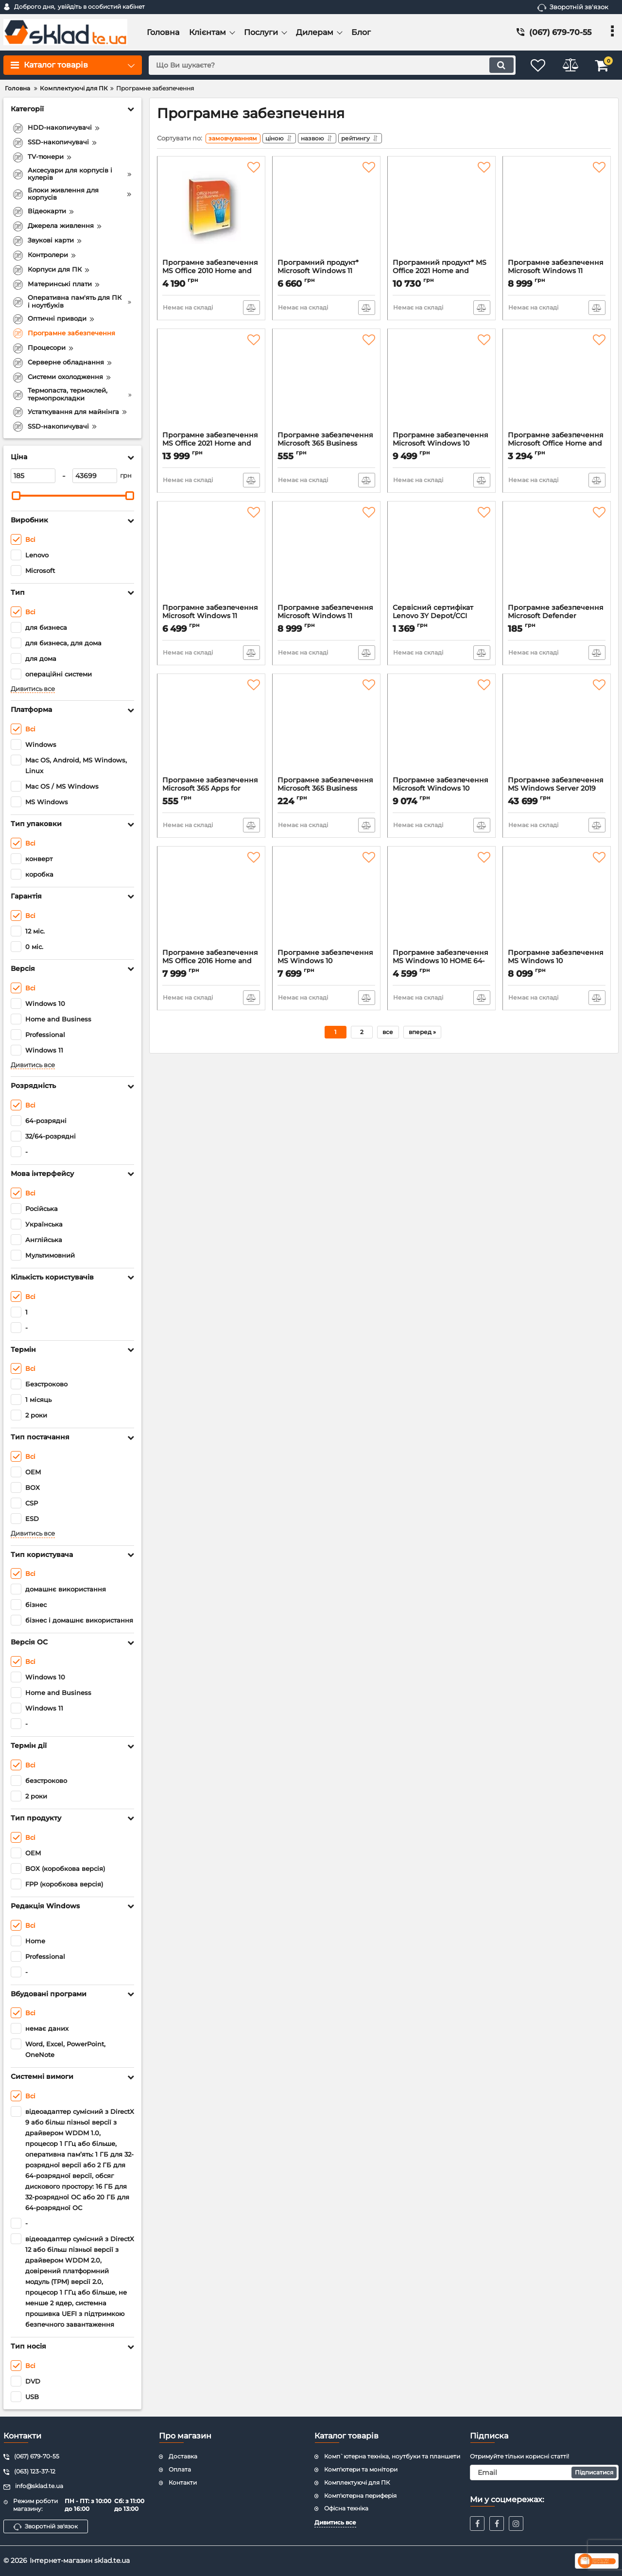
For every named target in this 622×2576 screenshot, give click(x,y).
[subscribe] (544, 2472)
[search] (329, 65)
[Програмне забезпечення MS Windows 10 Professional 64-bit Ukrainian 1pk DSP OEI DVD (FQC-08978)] (556, 902)
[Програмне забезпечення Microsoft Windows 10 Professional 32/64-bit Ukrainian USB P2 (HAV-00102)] (441, 384)
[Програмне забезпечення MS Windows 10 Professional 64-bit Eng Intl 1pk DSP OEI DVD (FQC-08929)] (326, 902)
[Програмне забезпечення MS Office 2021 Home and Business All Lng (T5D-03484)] (211, 384)
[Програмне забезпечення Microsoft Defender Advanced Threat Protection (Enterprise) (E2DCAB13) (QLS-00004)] (556, 556)
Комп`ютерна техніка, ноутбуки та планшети (392, 2456)
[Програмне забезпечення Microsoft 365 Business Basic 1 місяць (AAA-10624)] (326, 729)
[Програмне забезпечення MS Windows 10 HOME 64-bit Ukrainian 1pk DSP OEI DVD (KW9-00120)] (441, 902)
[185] (33, 475)
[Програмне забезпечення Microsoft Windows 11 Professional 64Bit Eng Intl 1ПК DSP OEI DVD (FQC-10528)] (556, 211)
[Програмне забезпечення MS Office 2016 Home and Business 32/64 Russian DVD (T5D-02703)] (211, 902)
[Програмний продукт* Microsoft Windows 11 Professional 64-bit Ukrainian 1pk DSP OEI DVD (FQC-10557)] (326, 211)
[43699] (94, 475)
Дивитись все (33, 688)
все (387, 1033)
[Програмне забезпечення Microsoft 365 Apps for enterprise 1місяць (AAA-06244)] (211, 729)
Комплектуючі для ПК (357, 2482)
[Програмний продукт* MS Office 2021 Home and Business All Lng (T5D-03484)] (441, 211)
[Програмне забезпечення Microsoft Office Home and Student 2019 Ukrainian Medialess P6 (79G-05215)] (556, 384)
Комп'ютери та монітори (360, 2469)
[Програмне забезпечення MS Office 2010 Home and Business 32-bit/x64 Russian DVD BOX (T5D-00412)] (211, 211)
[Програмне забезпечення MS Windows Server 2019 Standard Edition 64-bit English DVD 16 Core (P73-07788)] (556, 729)
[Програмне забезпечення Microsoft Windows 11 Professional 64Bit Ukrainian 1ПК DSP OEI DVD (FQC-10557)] (326, 556)
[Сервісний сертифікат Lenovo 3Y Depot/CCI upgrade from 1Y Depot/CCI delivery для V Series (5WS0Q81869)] (441, 556)
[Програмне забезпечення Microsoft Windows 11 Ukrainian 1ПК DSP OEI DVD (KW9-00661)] (211, 556)
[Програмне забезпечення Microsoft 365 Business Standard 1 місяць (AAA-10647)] (326, 384)
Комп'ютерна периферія (360, 2495)
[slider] (16, 495)
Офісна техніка (346, 2508)
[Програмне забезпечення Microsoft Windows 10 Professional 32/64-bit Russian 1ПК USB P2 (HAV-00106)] (441, 729)
